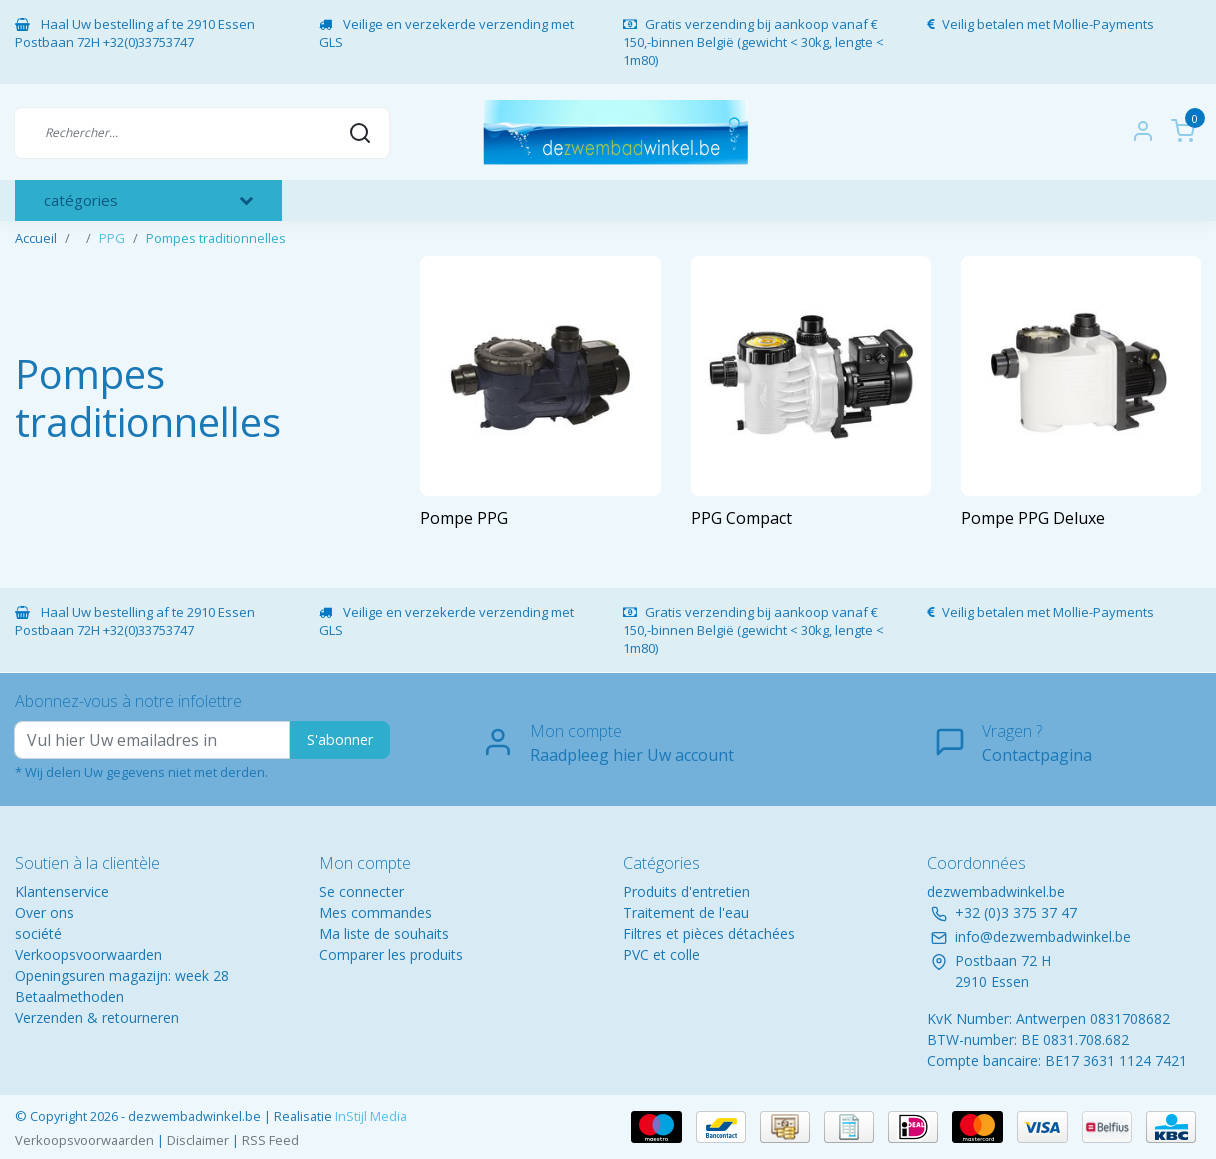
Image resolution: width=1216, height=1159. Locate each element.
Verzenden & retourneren (97, 1017)
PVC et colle (661, 954)
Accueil (36, 238)
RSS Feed (270, 1140)
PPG (112, 238)
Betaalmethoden (69, 996)
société (38, 933)
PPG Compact (741, 518)
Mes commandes (375, 912)
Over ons (44, 912)
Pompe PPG (464, 518)
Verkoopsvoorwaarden (88, 954)
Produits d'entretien (686, 891)
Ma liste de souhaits (384, 933)
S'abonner (340, 739)
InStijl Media (369, 1116)
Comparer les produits (391, 954)
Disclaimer (198, 1140)
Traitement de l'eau (686, 912)
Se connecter (361, 891)
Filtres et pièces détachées (709, 933)
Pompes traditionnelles (216, 238)
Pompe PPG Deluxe (1033, 518)
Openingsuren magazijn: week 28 (122, 975)
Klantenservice (62, 891)
